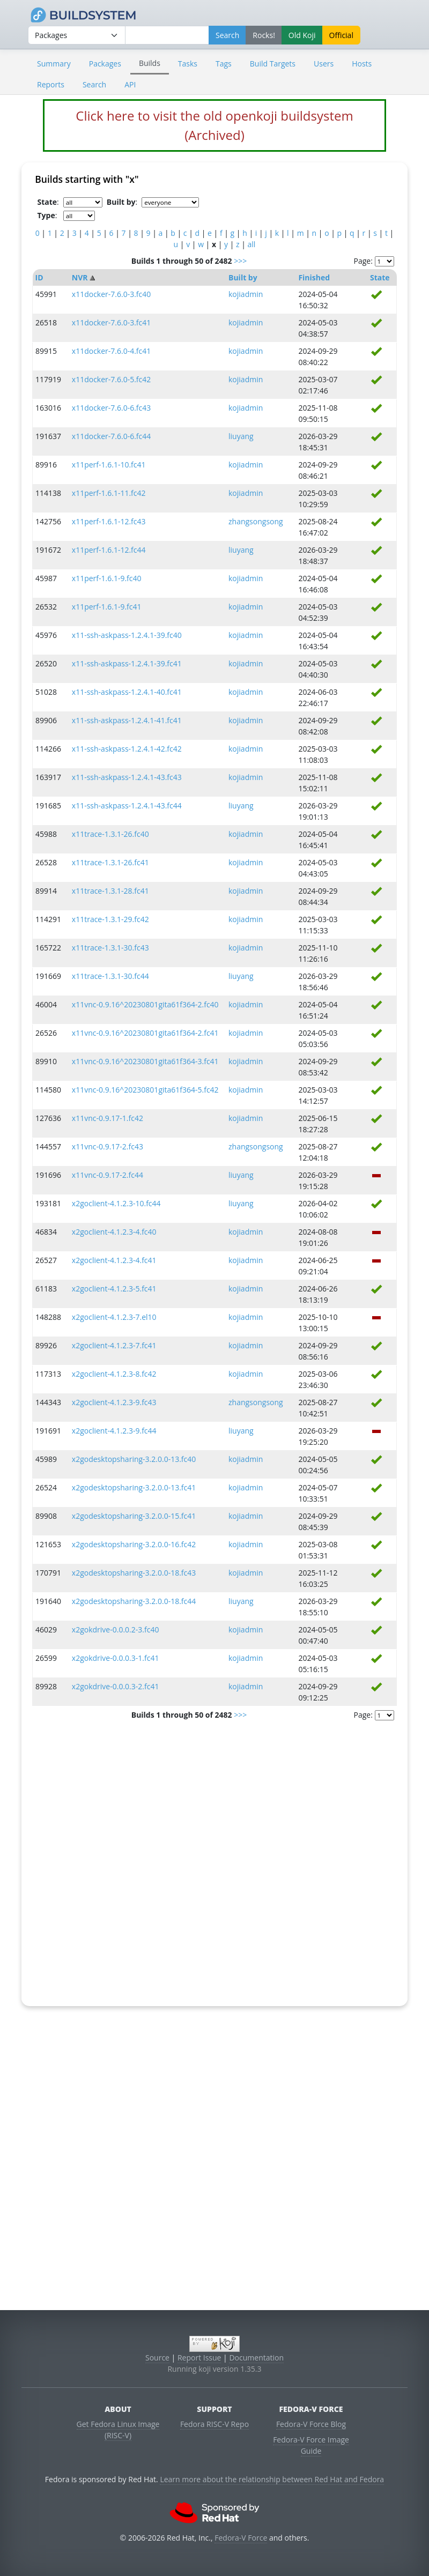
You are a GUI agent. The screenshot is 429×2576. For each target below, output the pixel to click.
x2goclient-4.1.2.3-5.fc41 (114, 1288)
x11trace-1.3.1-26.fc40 (110, 834)
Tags (224, 63)
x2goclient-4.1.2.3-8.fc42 (114, 1374)
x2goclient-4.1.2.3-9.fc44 (114, 1431)
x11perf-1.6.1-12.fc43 (109, 521)
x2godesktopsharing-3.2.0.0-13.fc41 (134, 1487)
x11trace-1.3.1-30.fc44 (110, 976)
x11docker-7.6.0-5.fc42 (111, 379)
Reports (50, 84)
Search (94, 84)
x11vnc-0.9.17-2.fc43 (107, 1146)
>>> (240, 261)
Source (157, 2357)
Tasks (187, 63)
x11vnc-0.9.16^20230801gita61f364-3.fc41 (145, 1061)
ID (39, 277)
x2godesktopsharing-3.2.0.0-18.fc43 (134, 1573)
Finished (314, 277)
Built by (242, 277)
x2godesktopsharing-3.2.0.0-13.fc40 (134, 1459)
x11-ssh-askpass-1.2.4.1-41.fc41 (127, 720)
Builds (149, 63)
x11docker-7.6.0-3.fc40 (111, 294)
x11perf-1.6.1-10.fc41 (109, 464)
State (380, 277)
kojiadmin (245, 294)
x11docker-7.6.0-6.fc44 (111, 436)
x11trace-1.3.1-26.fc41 (110, 862)
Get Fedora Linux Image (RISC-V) (118, 2429)
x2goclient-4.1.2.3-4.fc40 (114, 1232)
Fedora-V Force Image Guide (311, 2445)
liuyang (241, 436)
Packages (105, 63)
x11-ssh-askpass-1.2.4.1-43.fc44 (127, 805)
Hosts (362, 63)
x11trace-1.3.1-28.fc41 (110, 891)
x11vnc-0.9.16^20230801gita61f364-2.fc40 (145, 1004)
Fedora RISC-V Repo (214, 2424)
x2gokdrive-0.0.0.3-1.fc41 (115, 1658)
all (252, 244)
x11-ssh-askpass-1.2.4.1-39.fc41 (127, 663)
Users (324, 63)
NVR (80, 277)
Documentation (256, 2357)
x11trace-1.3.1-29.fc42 (110, 919)
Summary (54, 63)
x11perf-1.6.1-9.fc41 (107, 607)
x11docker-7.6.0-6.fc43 (111, 408)
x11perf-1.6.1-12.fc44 (109, 550)
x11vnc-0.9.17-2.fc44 (107, 1175)
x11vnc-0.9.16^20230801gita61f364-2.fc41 (145, 1033)
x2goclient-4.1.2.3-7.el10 (114, 1317)
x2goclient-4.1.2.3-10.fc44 (116, 1203)
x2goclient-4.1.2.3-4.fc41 (114, 1260)
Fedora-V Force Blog (311, 2424)
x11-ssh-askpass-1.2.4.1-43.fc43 (127, 777)
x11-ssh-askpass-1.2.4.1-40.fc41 (127, 692)
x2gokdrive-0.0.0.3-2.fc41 (115, 1686)
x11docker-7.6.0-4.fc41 (111, 351)
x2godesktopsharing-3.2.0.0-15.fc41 (134, 1516)
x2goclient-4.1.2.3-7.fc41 (114, 1345)
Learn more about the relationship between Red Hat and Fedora (272, 2479)
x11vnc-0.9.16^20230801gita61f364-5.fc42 (145, 1090)
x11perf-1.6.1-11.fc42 (109, 493)
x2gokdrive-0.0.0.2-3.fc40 (115, 1629)
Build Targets (272, 63)
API (130, 84)
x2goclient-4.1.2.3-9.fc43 (114, 1402)
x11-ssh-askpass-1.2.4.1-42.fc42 (127, 749)
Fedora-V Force (240, 2538)
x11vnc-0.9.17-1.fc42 (107, 1118)
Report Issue (199, 2357)
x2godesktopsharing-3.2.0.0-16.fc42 (134, 1544)
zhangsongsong (255, 521)
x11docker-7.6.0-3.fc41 (111, 322)
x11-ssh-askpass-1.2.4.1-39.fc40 (127, 635)
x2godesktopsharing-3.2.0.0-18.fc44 (134, 1601)
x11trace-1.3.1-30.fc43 (110, 947)
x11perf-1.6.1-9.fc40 (107, 578)
